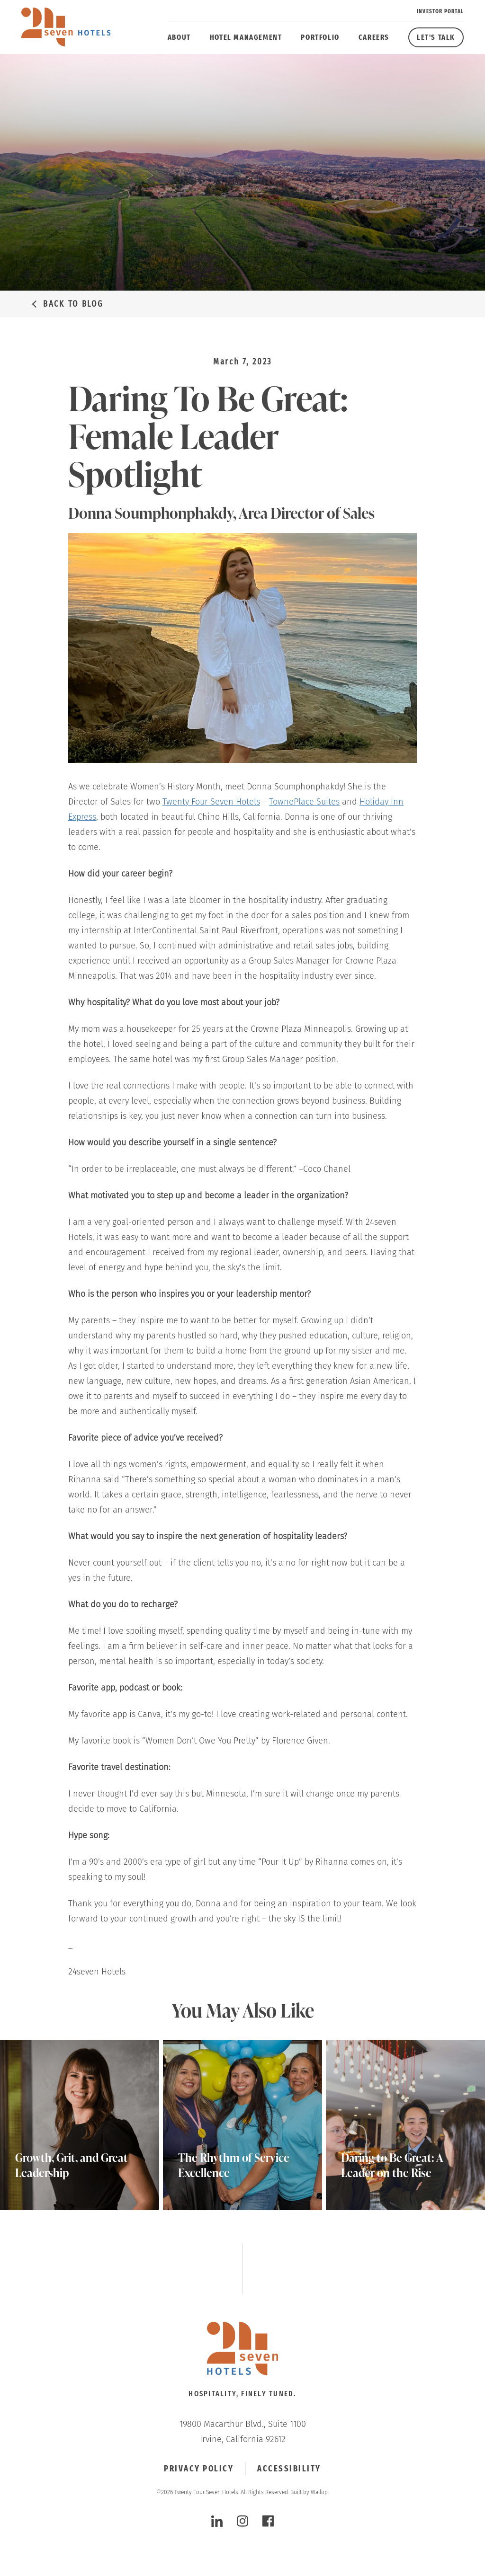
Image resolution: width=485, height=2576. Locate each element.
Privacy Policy (199, 2468)
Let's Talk (436, 37)
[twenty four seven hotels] (65, 27)
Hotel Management (246, 37)
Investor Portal (440, 11)
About (179, 37)
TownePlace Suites (304, 802)
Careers (374, 37)
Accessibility (289, 2468)
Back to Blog (73, 304)
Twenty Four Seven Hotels (211, 802)
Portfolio (320, 37)
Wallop (319, 2492)
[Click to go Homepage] (242, 2349)
